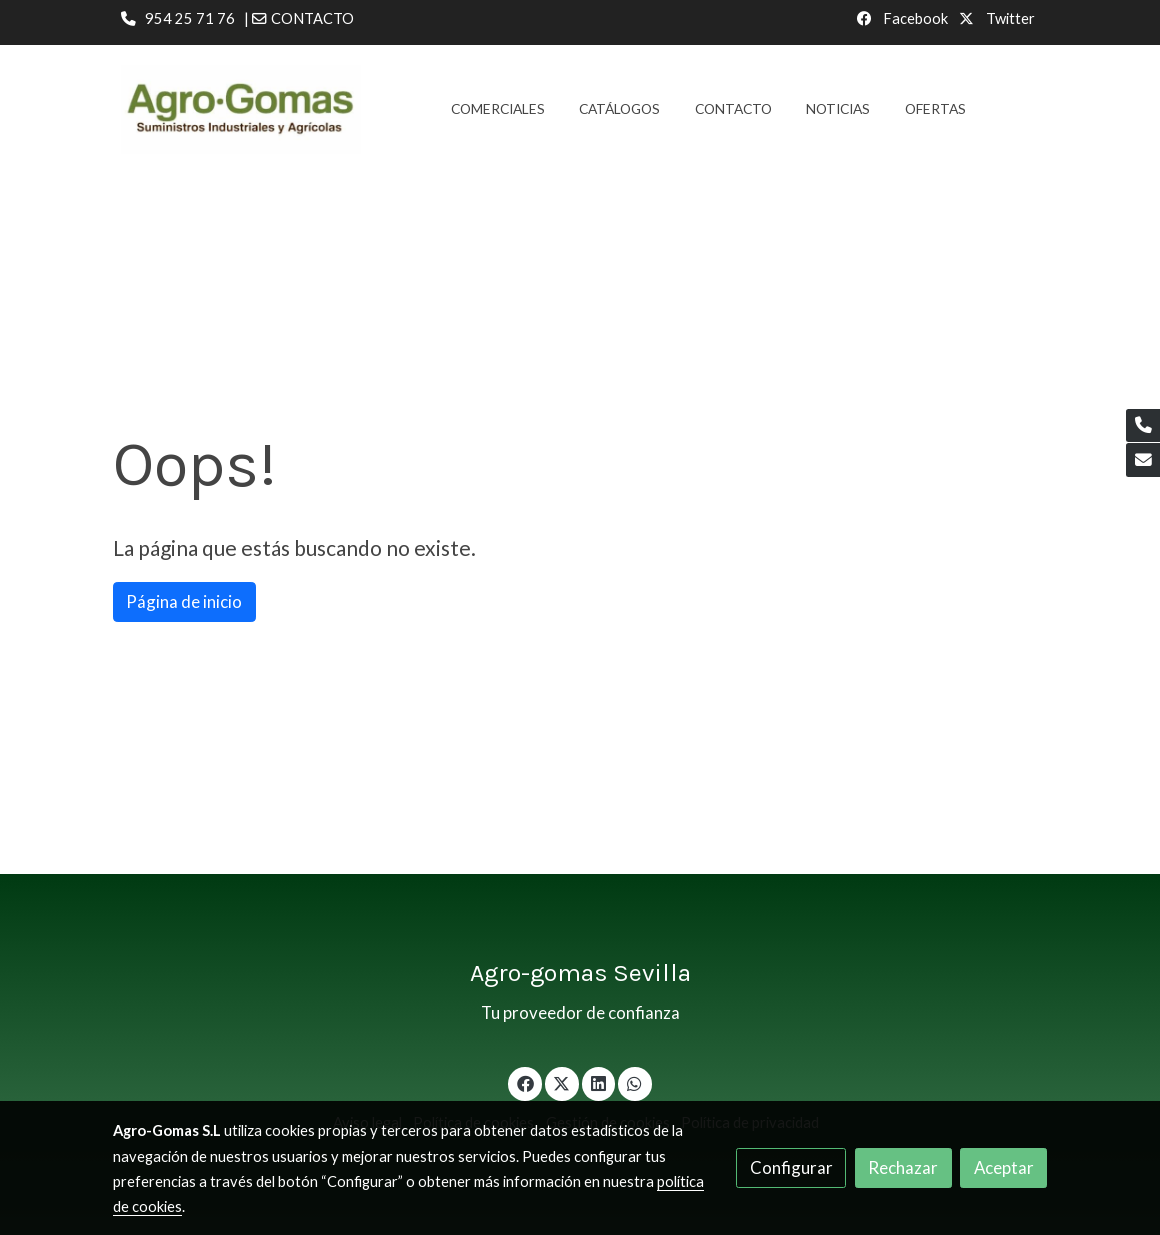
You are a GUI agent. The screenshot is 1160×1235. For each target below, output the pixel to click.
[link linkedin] (598, 1082)
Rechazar (903, 1167)
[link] (241, 109)
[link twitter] (562, 1082)
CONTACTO (312, 18)
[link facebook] (525, 1082)
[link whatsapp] (635, 1082)
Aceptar (1004, 1167)
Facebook (914, 18)
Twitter (1009, 18)
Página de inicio (184, 601)
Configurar (791, 1167)
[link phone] (1143, 426)
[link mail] (1143, 460)
